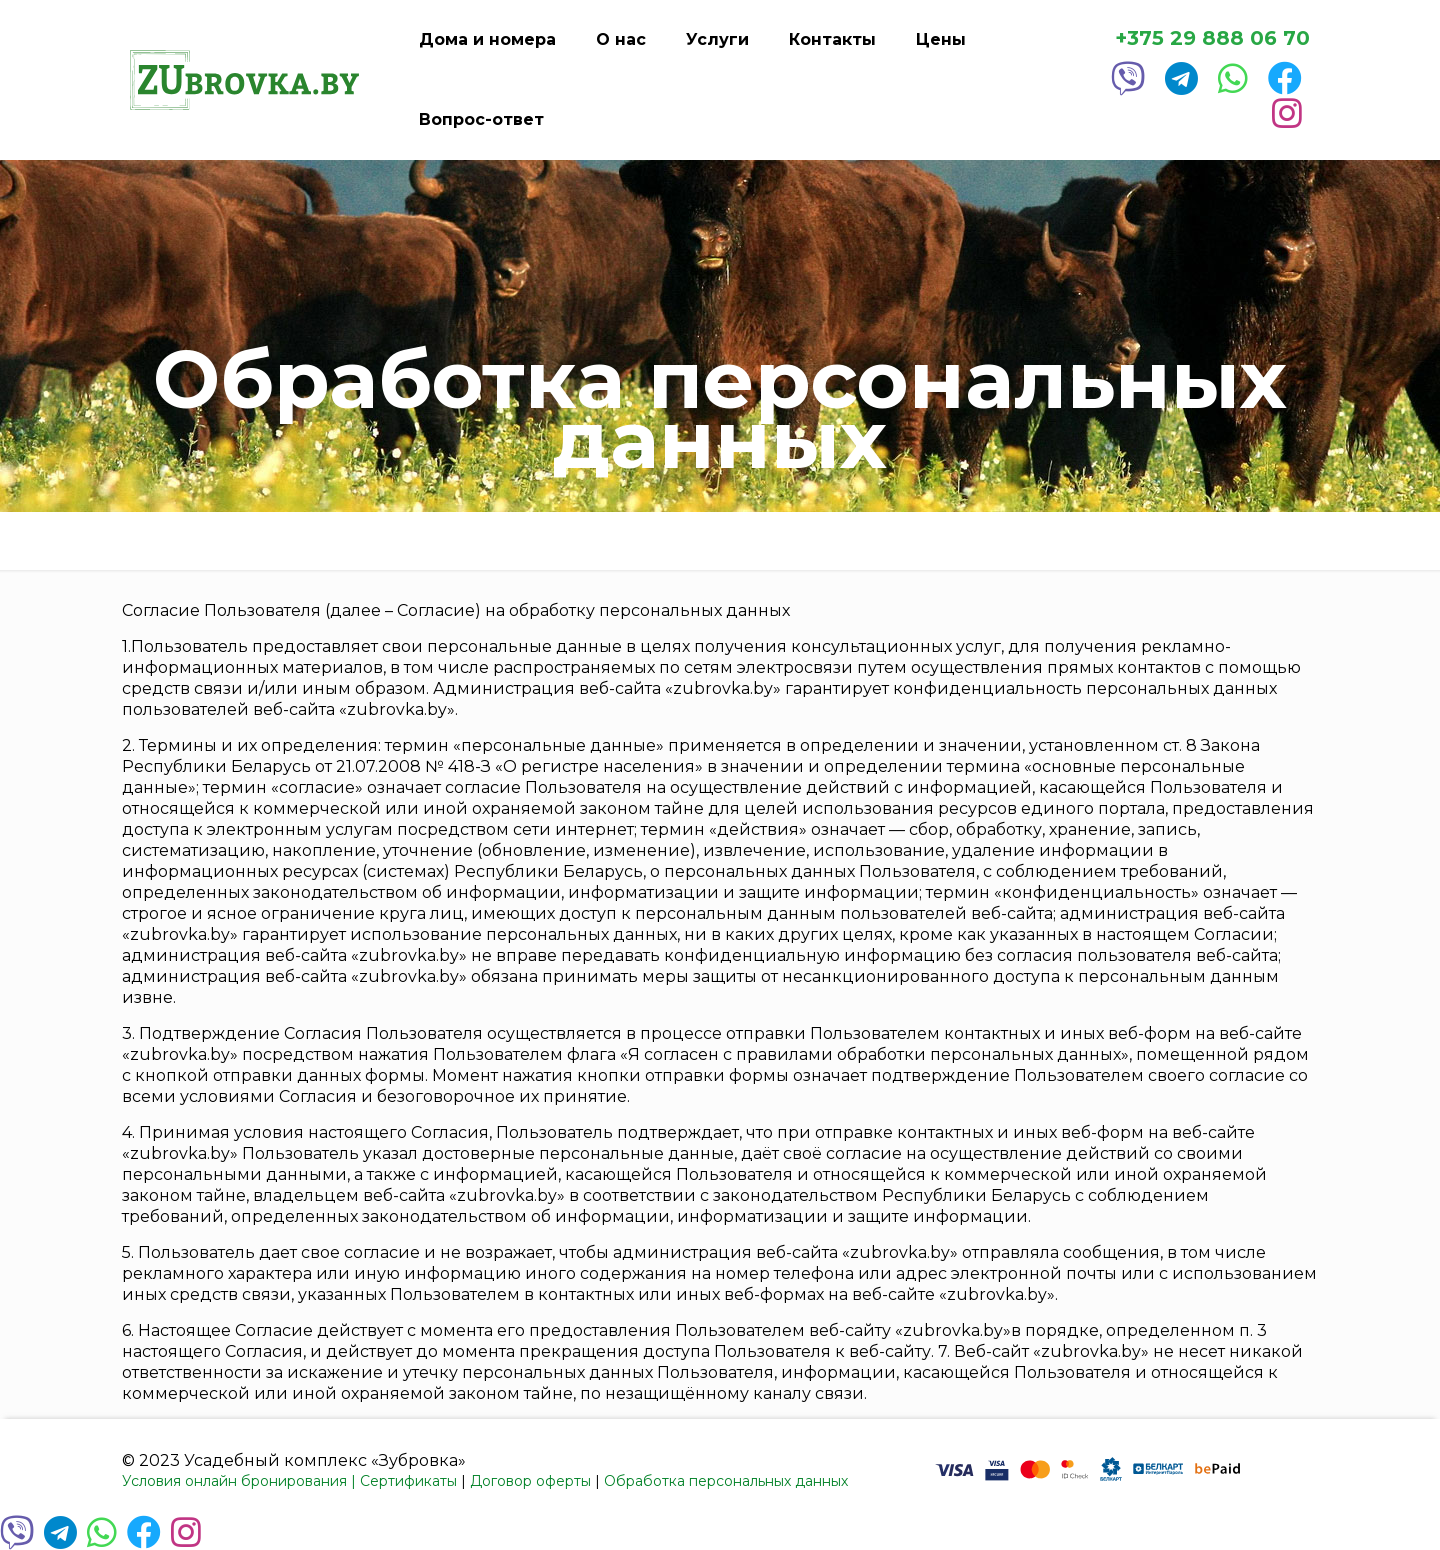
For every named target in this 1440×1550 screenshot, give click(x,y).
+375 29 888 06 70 (1212, 38)
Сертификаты (408, 1481)
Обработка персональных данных (726, 1481)
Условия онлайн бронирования (234, 1481)
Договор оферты (530, 1481)
